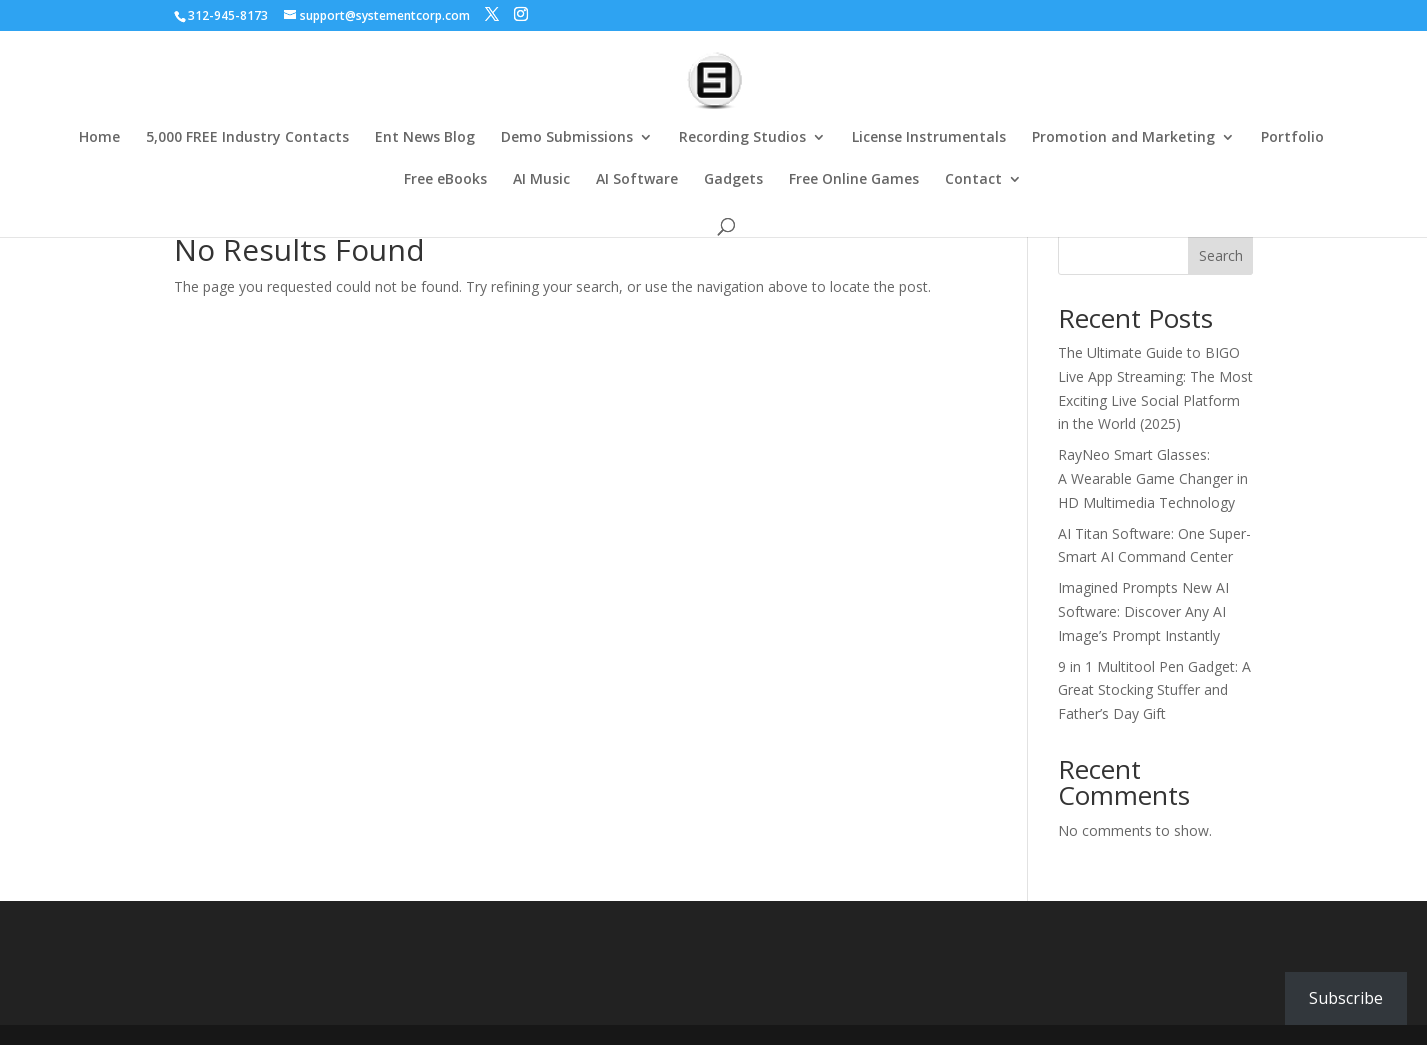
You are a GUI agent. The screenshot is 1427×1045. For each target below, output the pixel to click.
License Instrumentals (929, 138)
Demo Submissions (567, 138)
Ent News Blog (425, 138)
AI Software (637, 180)
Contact (973, 180)
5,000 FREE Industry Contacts (247, 138)
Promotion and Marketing (1123, 138)
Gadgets (733, 180)
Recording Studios (742, 138)
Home (99, 138)
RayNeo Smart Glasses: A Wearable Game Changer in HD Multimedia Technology (1153, 478)
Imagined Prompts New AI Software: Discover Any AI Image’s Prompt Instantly (1143, 611)
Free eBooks (445, 180)
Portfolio (1292, 138)
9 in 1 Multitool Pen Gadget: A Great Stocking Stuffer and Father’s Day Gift (1154, 690)
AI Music (541, 180)
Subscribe (1346, 998)
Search (1221, 255)
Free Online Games (854, 180)
